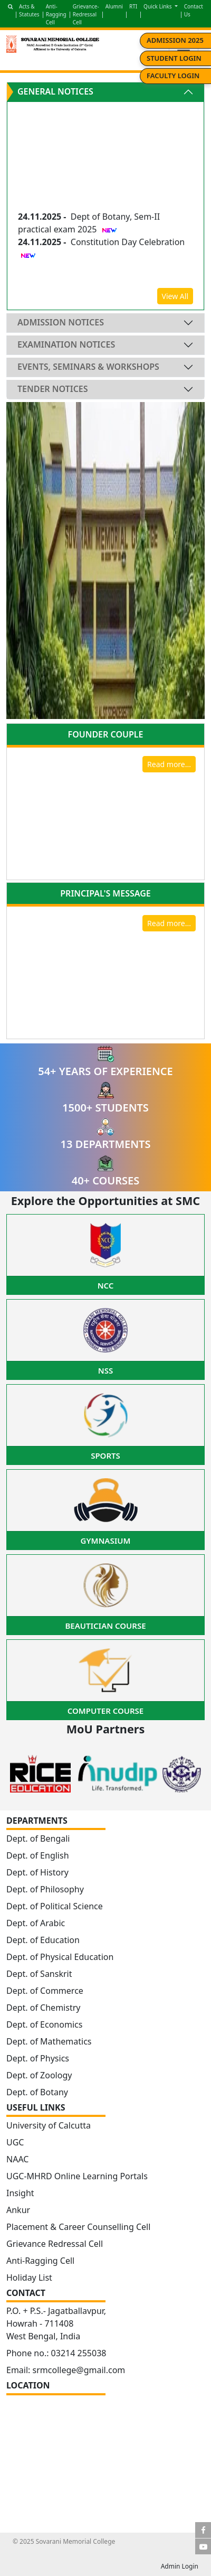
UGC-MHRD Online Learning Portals (77, 2176)
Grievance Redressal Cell (54, 2244)
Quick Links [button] (158, 6)
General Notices (55, 91)
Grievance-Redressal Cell (86, 14)
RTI (133, 6)
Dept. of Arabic (35, 1923)
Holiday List (29, 2277)
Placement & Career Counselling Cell (78, 2227)
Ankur (18, 2210)
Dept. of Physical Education (59, 1957)
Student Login (174, 58)
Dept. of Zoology (39, 2075)
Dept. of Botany (37, 2092)
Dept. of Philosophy (45, 1889)
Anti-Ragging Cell (56, 14)
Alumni (114, 6)
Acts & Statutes (29, 10)
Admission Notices (60, 322)
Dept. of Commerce (44, 1990)
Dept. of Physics (37, 2058)
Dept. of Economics (44, 2024)
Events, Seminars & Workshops (88, 366)
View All (175, 296)
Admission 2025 (175, 40)
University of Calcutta (48, 2125)
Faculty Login (173, 75)
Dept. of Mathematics (48, 2041)
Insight (20, 2193)
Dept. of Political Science (54, 1906)
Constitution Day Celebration (128, 243)
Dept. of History (37, 1872)
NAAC (17, 2159)
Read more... (169, 764)
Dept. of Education (43, 1940)
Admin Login (179, 2566)
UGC (15, 2142)
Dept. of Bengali (38, 1838)
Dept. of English (37, 1855)
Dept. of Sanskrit (39, 1974)
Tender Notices (52, 389)
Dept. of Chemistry (43, 2007)
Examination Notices (66, 344)
